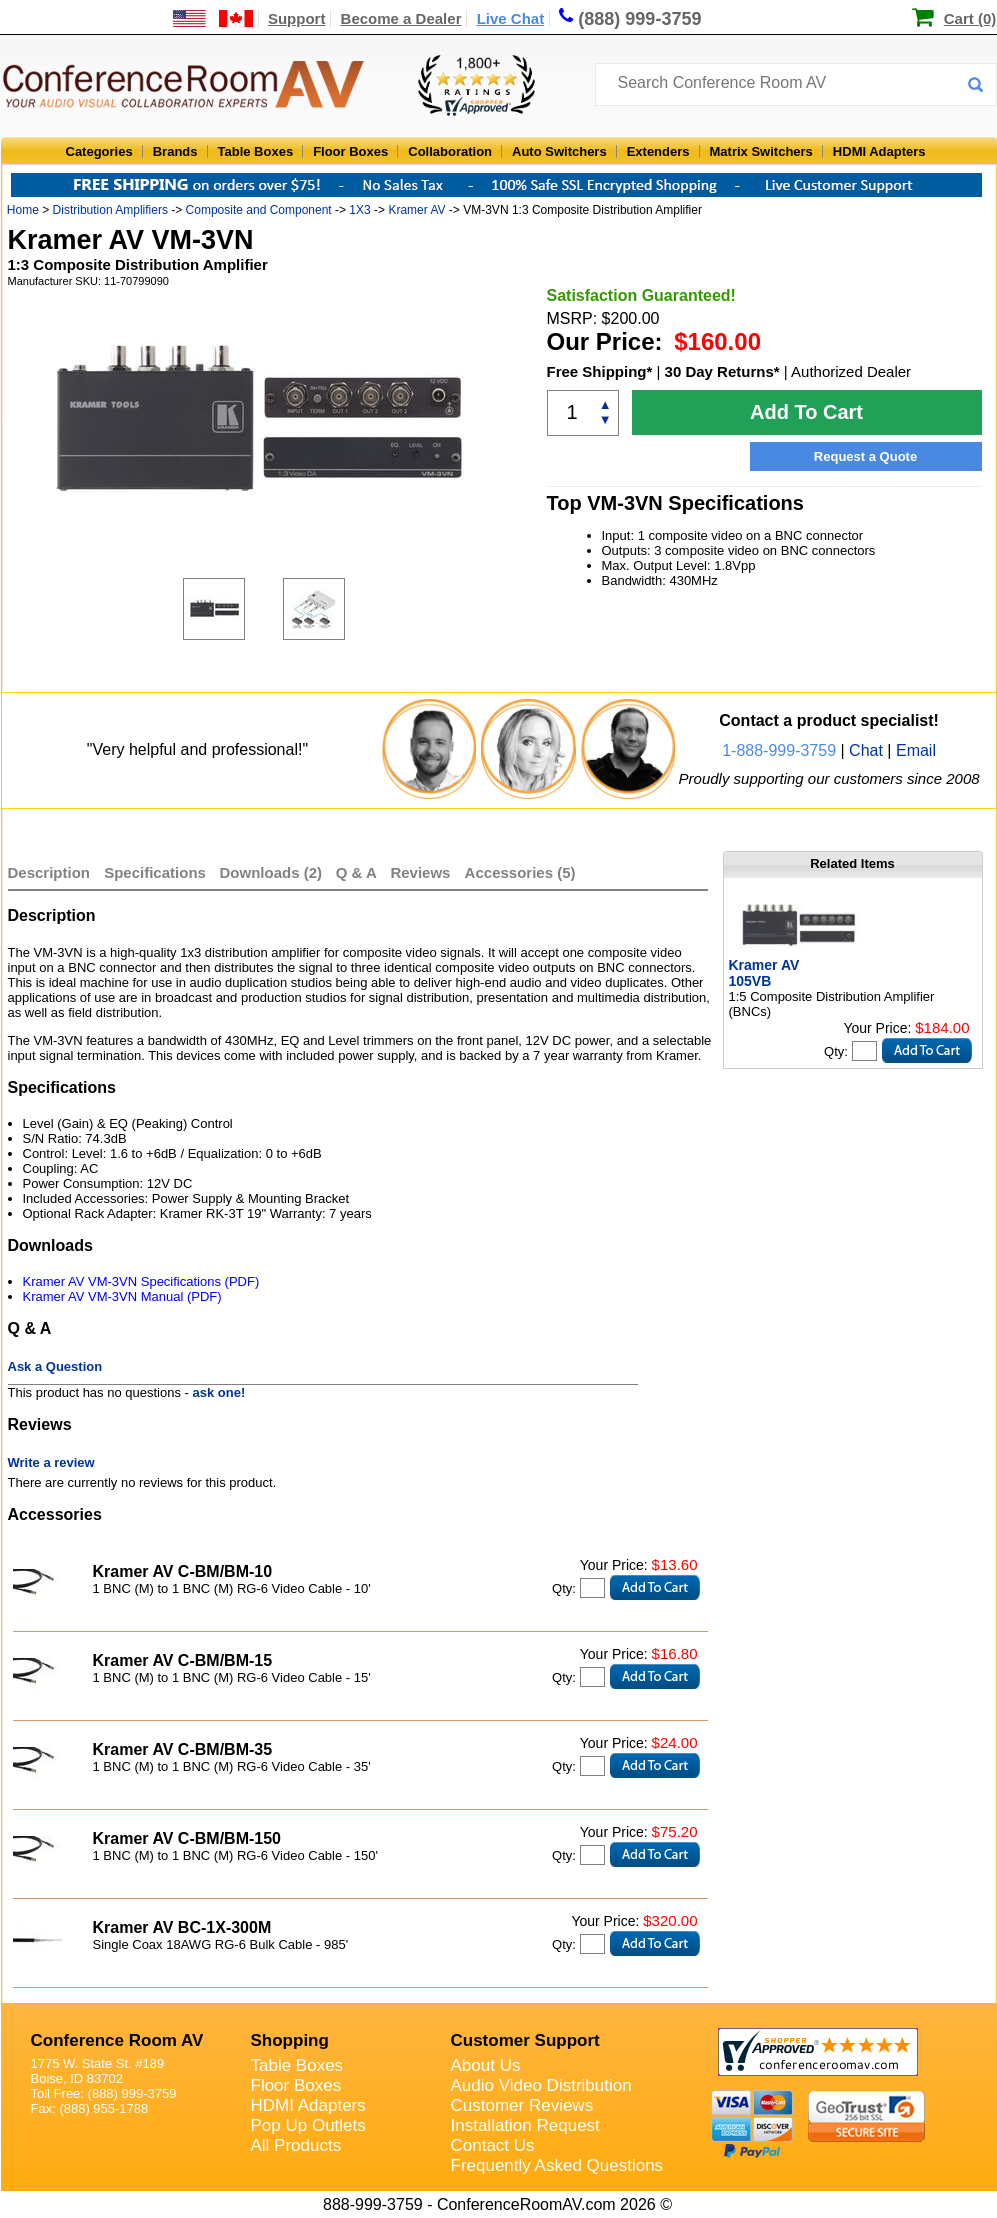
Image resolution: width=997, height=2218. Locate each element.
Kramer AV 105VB (764, 973)
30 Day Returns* (722, 371)
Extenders (658, 151)
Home (23, 210)
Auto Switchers (559, 151)
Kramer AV (416, 210)
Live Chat (511, 18)
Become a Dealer (401, 18)
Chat (866, 750)
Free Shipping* (600, 371)
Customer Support (525, 2040)
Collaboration (450, 151)
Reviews (422, 872)
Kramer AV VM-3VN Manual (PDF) (122, 1296)
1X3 (359, 210)
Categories (99, 151)
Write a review (51, 1462)
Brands (175, 151)
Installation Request (525, 2125)
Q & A (358, 872)
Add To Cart (806, 412)
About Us (486, 2065)
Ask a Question (55, 1366)
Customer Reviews (522, 2105)
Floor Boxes (350, 151)
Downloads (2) (271, 872)
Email (916, 750)
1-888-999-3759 (779, 750)
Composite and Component (259, 210)
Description (49, 872)
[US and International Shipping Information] (213, 18)
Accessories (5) (520, 872)
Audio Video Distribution (541, 2085)
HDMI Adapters (879, 151)
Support (297, 18)
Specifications (155, 872)
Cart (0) (970, 18)
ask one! (219, 1392)
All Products (296, 2145)
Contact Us (493, 2145)
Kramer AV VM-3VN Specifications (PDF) (141, 1281)
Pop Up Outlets (308, 2125)
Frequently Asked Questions (557, 2165)
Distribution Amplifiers (110, 210)
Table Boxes (256, 151)
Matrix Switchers (761, 151)
